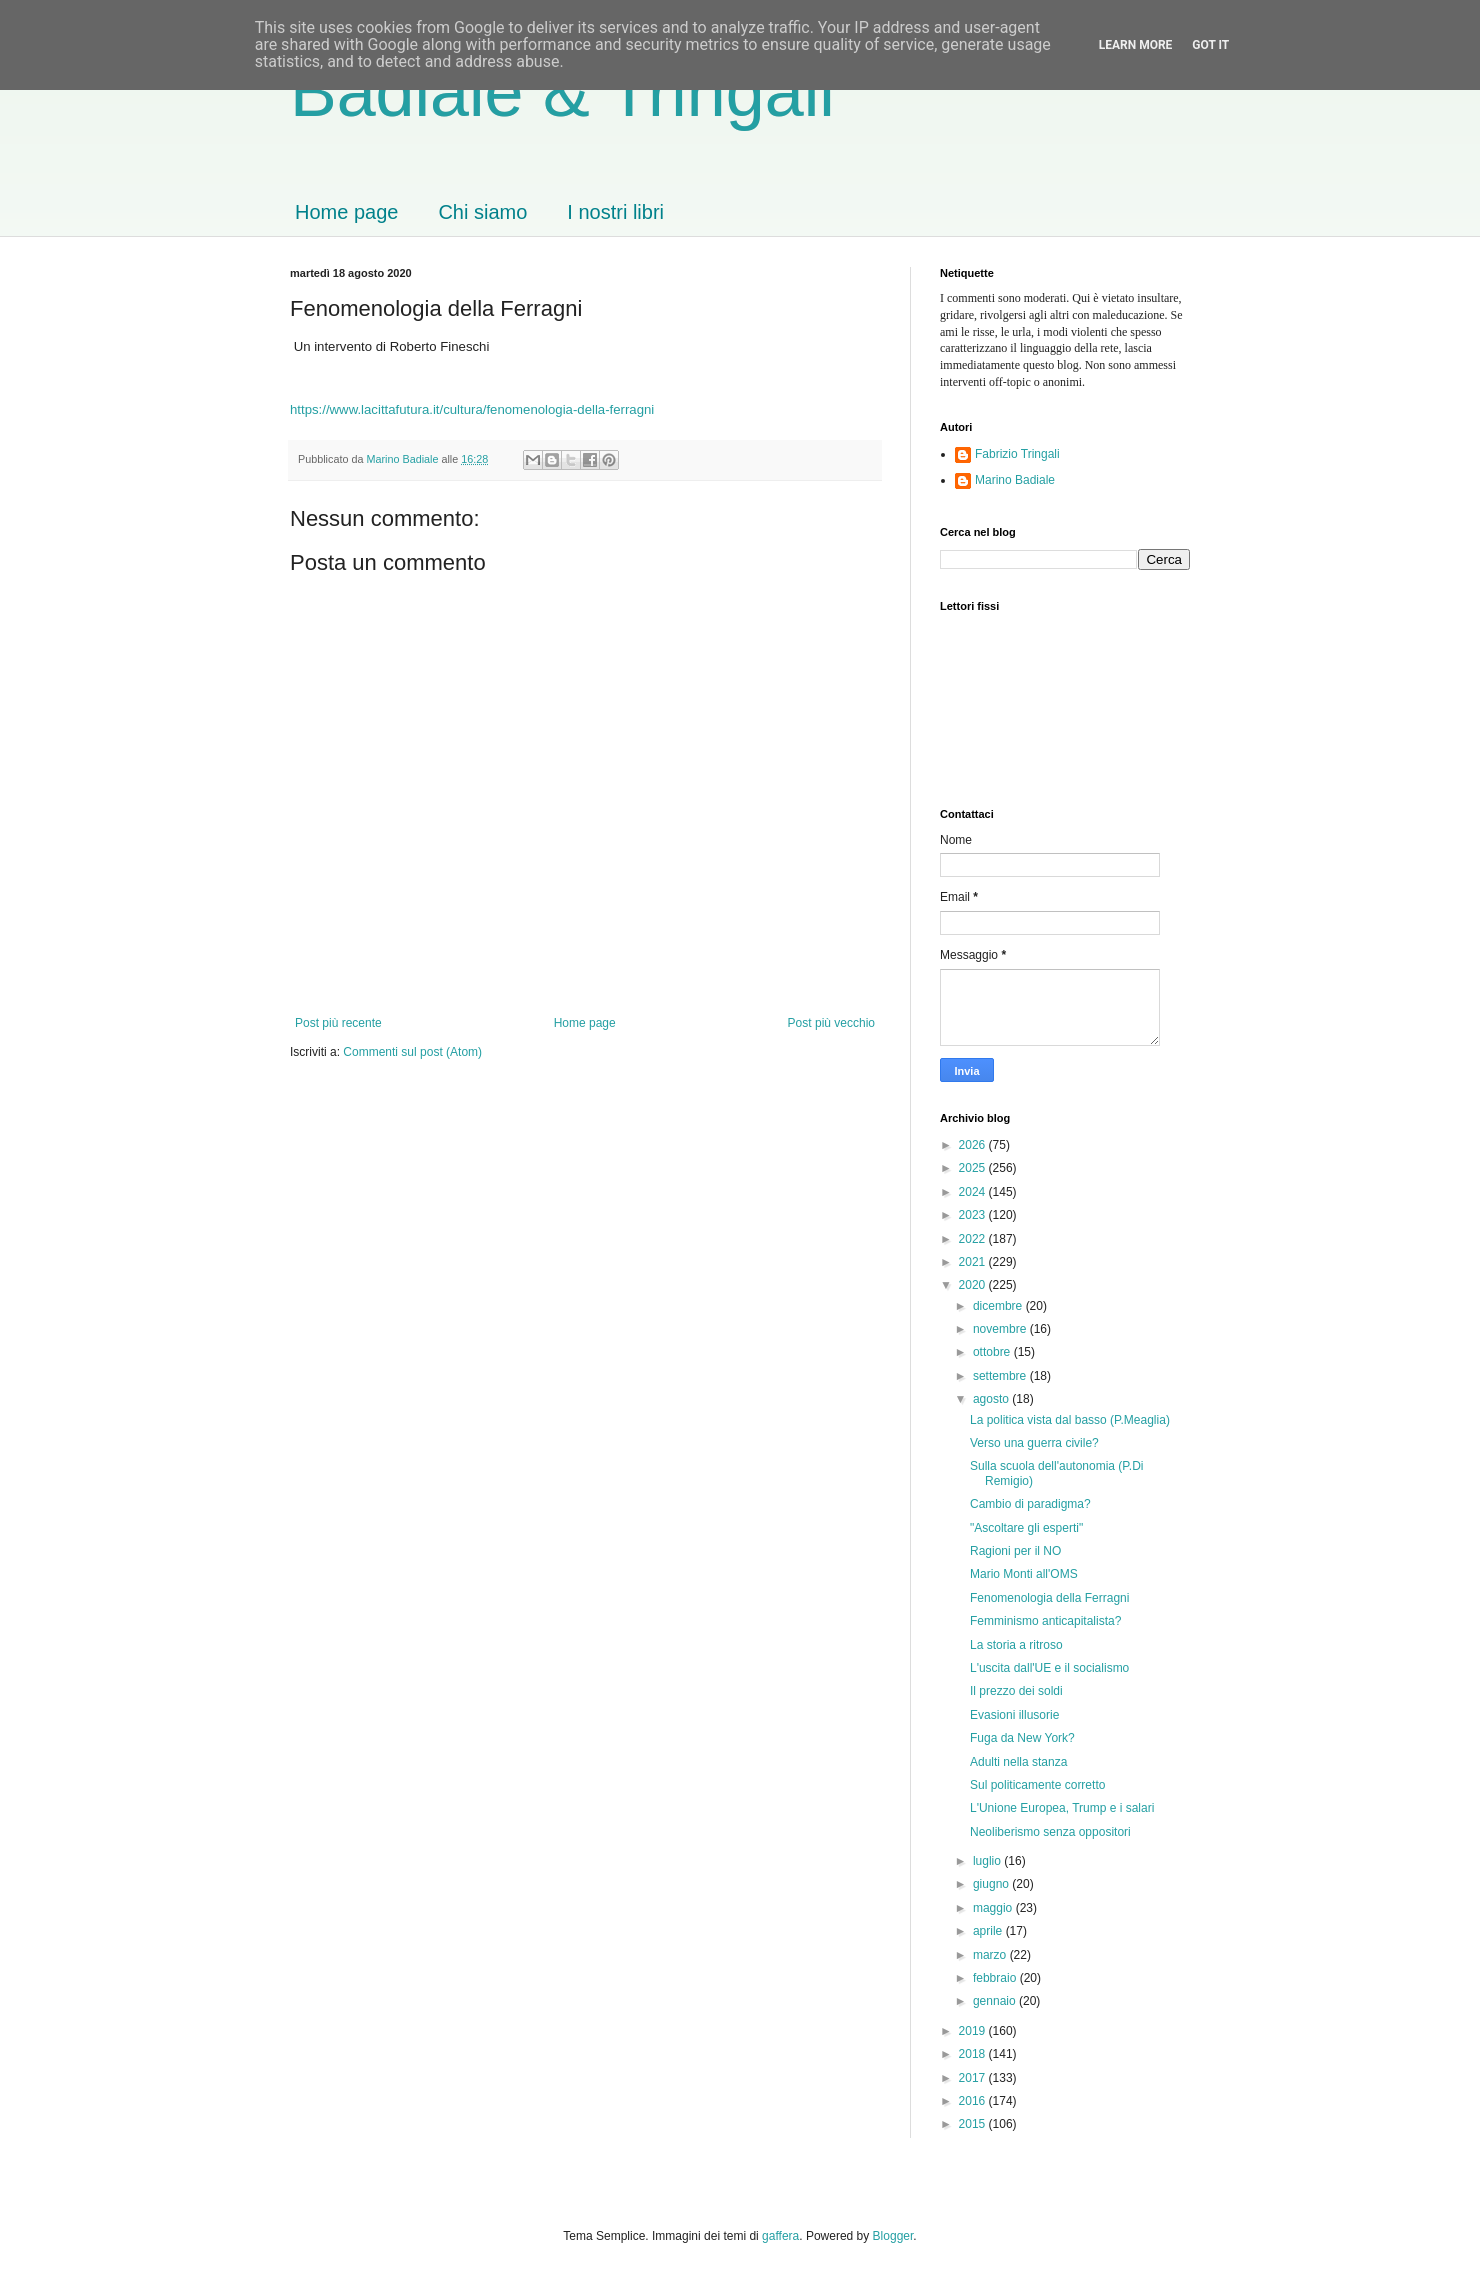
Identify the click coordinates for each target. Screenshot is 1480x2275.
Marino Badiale (1015, 480)
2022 (974, 1239)
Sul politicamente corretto (1037, 1785)
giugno (992, 1884)
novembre (1001, 1329)
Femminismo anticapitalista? (1045, 1621)
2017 (974, 2078)
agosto (992, 1399)
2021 (974, 1262)
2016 (974, 2101)
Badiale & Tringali (562, 92)
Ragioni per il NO (1015, 1551)
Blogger (893, 2236)
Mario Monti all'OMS (1024, 1574)
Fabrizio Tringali (1017, 454)
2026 (974, 1145)
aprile (989, 1931)
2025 (974, 1168)
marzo (991, 1955)
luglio (988, 1861)
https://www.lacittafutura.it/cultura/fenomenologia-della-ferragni (472, 409)
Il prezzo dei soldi (1016, 1691)
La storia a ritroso (1016, 1645)
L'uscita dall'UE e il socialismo (1049, 1668)
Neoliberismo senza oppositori (1050, 1832)
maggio (994, 1908)
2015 (974, 2124)
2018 (974, 2054)
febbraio (996, 1978)
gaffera (780, 2236)
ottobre (993, 1352)
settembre (1001, 1376)
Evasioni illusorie (1014, 1715)
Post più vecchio (831, 1023)
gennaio (996, 2001)
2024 (974, 1192)
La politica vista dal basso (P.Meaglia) (1070, 1420)
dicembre (999, 1306)
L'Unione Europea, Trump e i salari (1062, 1808)
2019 (974, 2031)
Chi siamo (482, 212)
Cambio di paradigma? (1030, 1504)
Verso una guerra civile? (1034, 1443)
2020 (974, 1285)
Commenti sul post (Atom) (412, 1052)
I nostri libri (615, 212)
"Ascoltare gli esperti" (1026, 1528)
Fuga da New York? (1022, 1738)
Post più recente (338, 1023)
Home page (346, 212)
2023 (974, 1215)
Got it (1210, 45)
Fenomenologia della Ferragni (1049, 1598)
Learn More (1136, 45)
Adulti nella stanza (1018, 1762)
